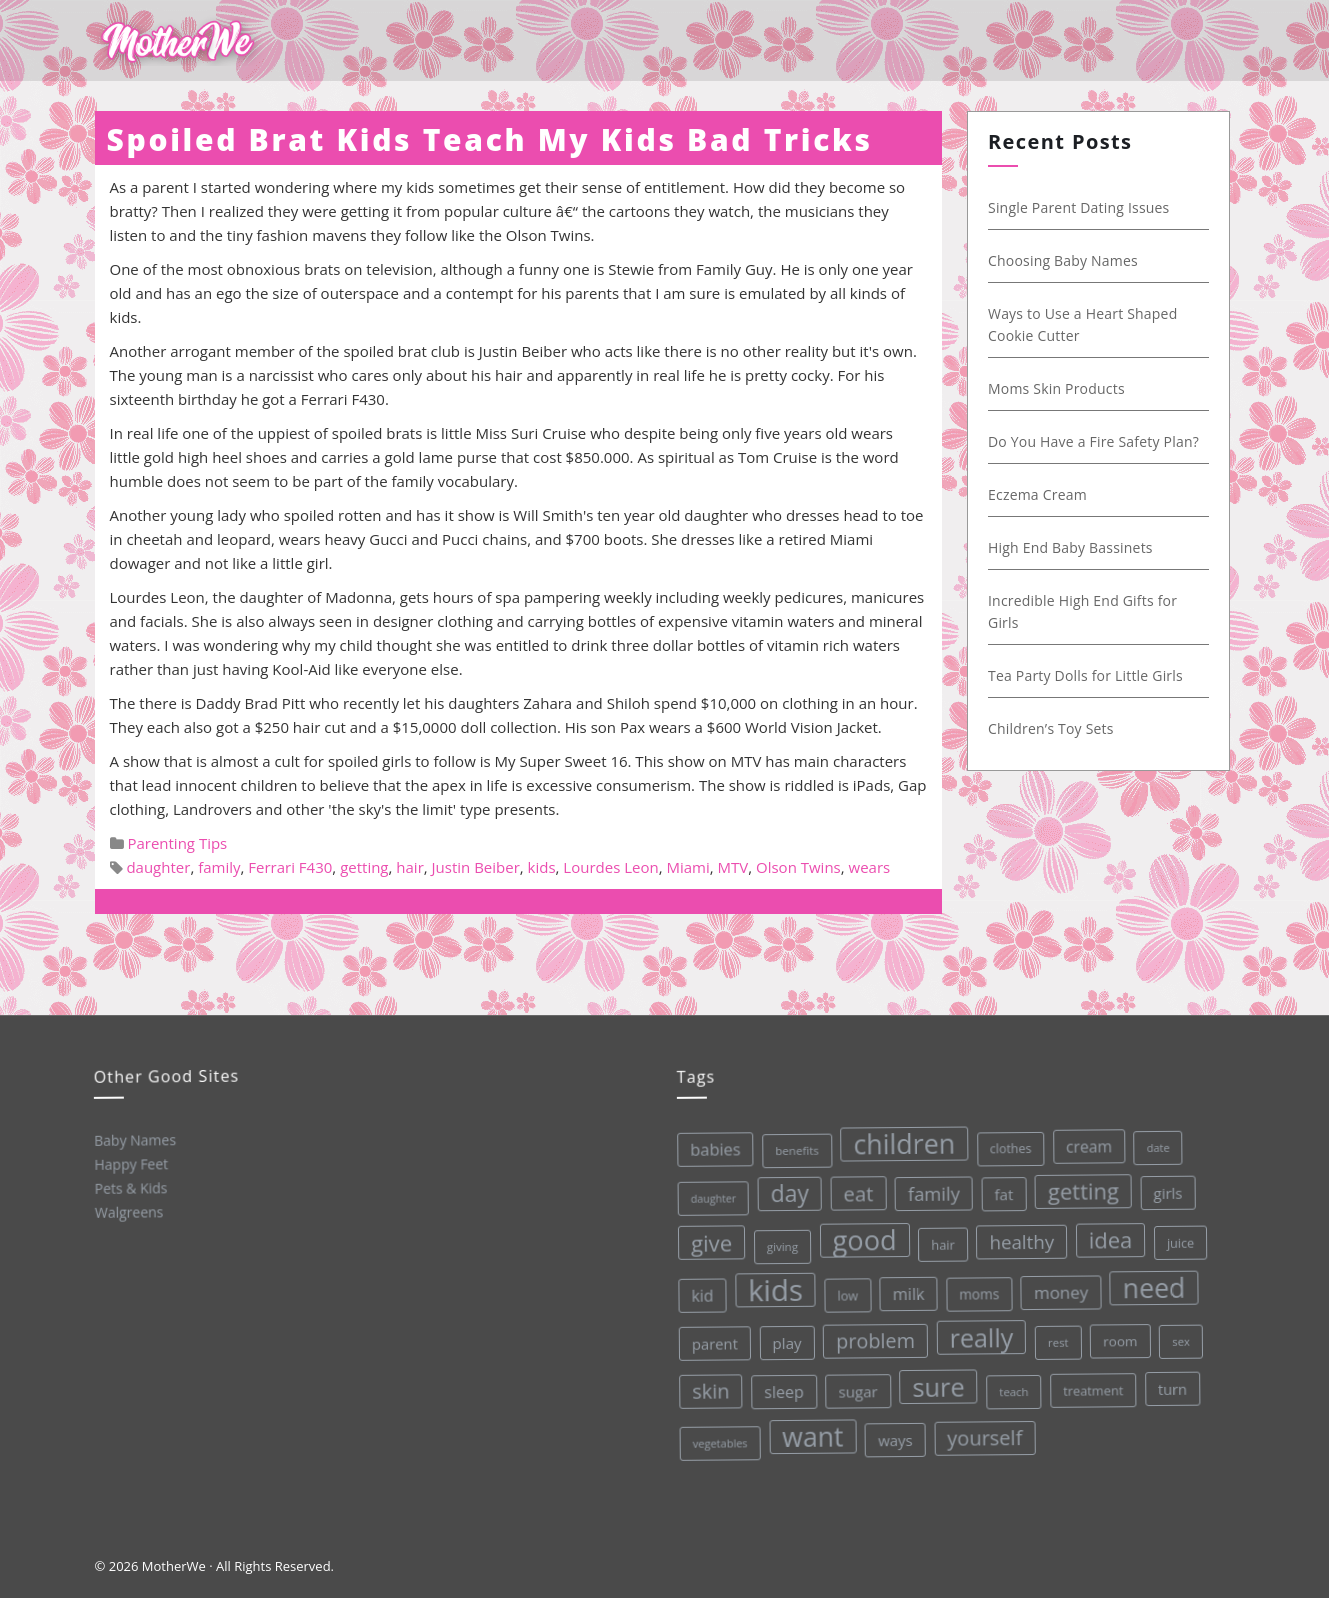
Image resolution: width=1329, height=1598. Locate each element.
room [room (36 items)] (1117, 1334)
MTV (733, 867)
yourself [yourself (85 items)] (984, 1433)
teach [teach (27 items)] (1012, 1387)
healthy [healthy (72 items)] (1017, 1236)
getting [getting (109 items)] (1079, 1185)
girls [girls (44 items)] (1163, 1185)
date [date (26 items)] (1152, 1141)
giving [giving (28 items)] (779, 1245)
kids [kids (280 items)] (772, 1289)
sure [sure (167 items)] (936, 1382)
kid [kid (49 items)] (699, 1295)
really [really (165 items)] (979, 1332)
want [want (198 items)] (812, 1435)
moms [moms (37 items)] (976, 1289)
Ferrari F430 (290, 867)
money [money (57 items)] (1057, 1286)
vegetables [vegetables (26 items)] (718, 1442)
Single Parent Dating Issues (1088, 207)
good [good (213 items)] (860, 1237)
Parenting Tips (177, 843)
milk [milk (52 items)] (905, 1290)
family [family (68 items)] (929, 1189)
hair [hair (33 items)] (939, 1240)
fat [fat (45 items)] (998, 1189)
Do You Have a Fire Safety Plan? (1103, 441)
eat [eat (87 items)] (854, 1190)
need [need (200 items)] (1150, 1281)
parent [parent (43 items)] (712, 1342)
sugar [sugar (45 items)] (856, 1388)
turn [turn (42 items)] (1171, 1381)
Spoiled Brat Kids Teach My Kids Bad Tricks (490, 139)
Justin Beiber (476, 867)
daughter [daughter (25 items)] (709, 1197)
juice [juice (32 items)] (1177, 1235)
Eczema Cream (1047, 494)
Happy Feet (130, 1163)
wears (870, 867)
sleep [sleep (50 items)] (782, 1390)
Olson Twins (798, 867)
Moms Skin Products (1066, 388)
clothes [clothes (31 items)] (1005, 1144)
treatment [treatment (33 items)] (1091, 1384)
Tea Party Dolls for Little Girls (1095, 675)
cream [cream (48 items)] (1083, 1140)
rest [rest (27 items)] (1055, 1336)
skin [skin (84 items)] (709, 1391)
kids (542, 867)
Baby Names (133, 1139)
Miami (687, 867)
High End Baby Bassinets (1080, 547)
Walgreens (128, 1211)
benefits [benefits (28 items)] (792, 1149)
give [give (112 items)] (708, 1241)
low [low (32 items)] (844, 1293)
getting (364, 867)
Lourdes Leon (610, 867)
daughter (158, 867)
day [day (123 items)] (785, 1192)
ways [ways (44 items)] (894, 1436)
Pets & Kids (129, 1187)
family (219, 867)
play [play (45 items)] (785, 1341)
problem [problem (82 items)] (872, 1337)
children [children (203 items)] (899, 1140)
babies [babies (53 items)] (710, 1148)
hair (409, 867)
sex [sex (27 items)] (1178, 1333)
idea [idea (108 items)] (1106, 1233)
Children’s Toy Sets (1061, 728)
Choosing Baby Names (1073, 260)
